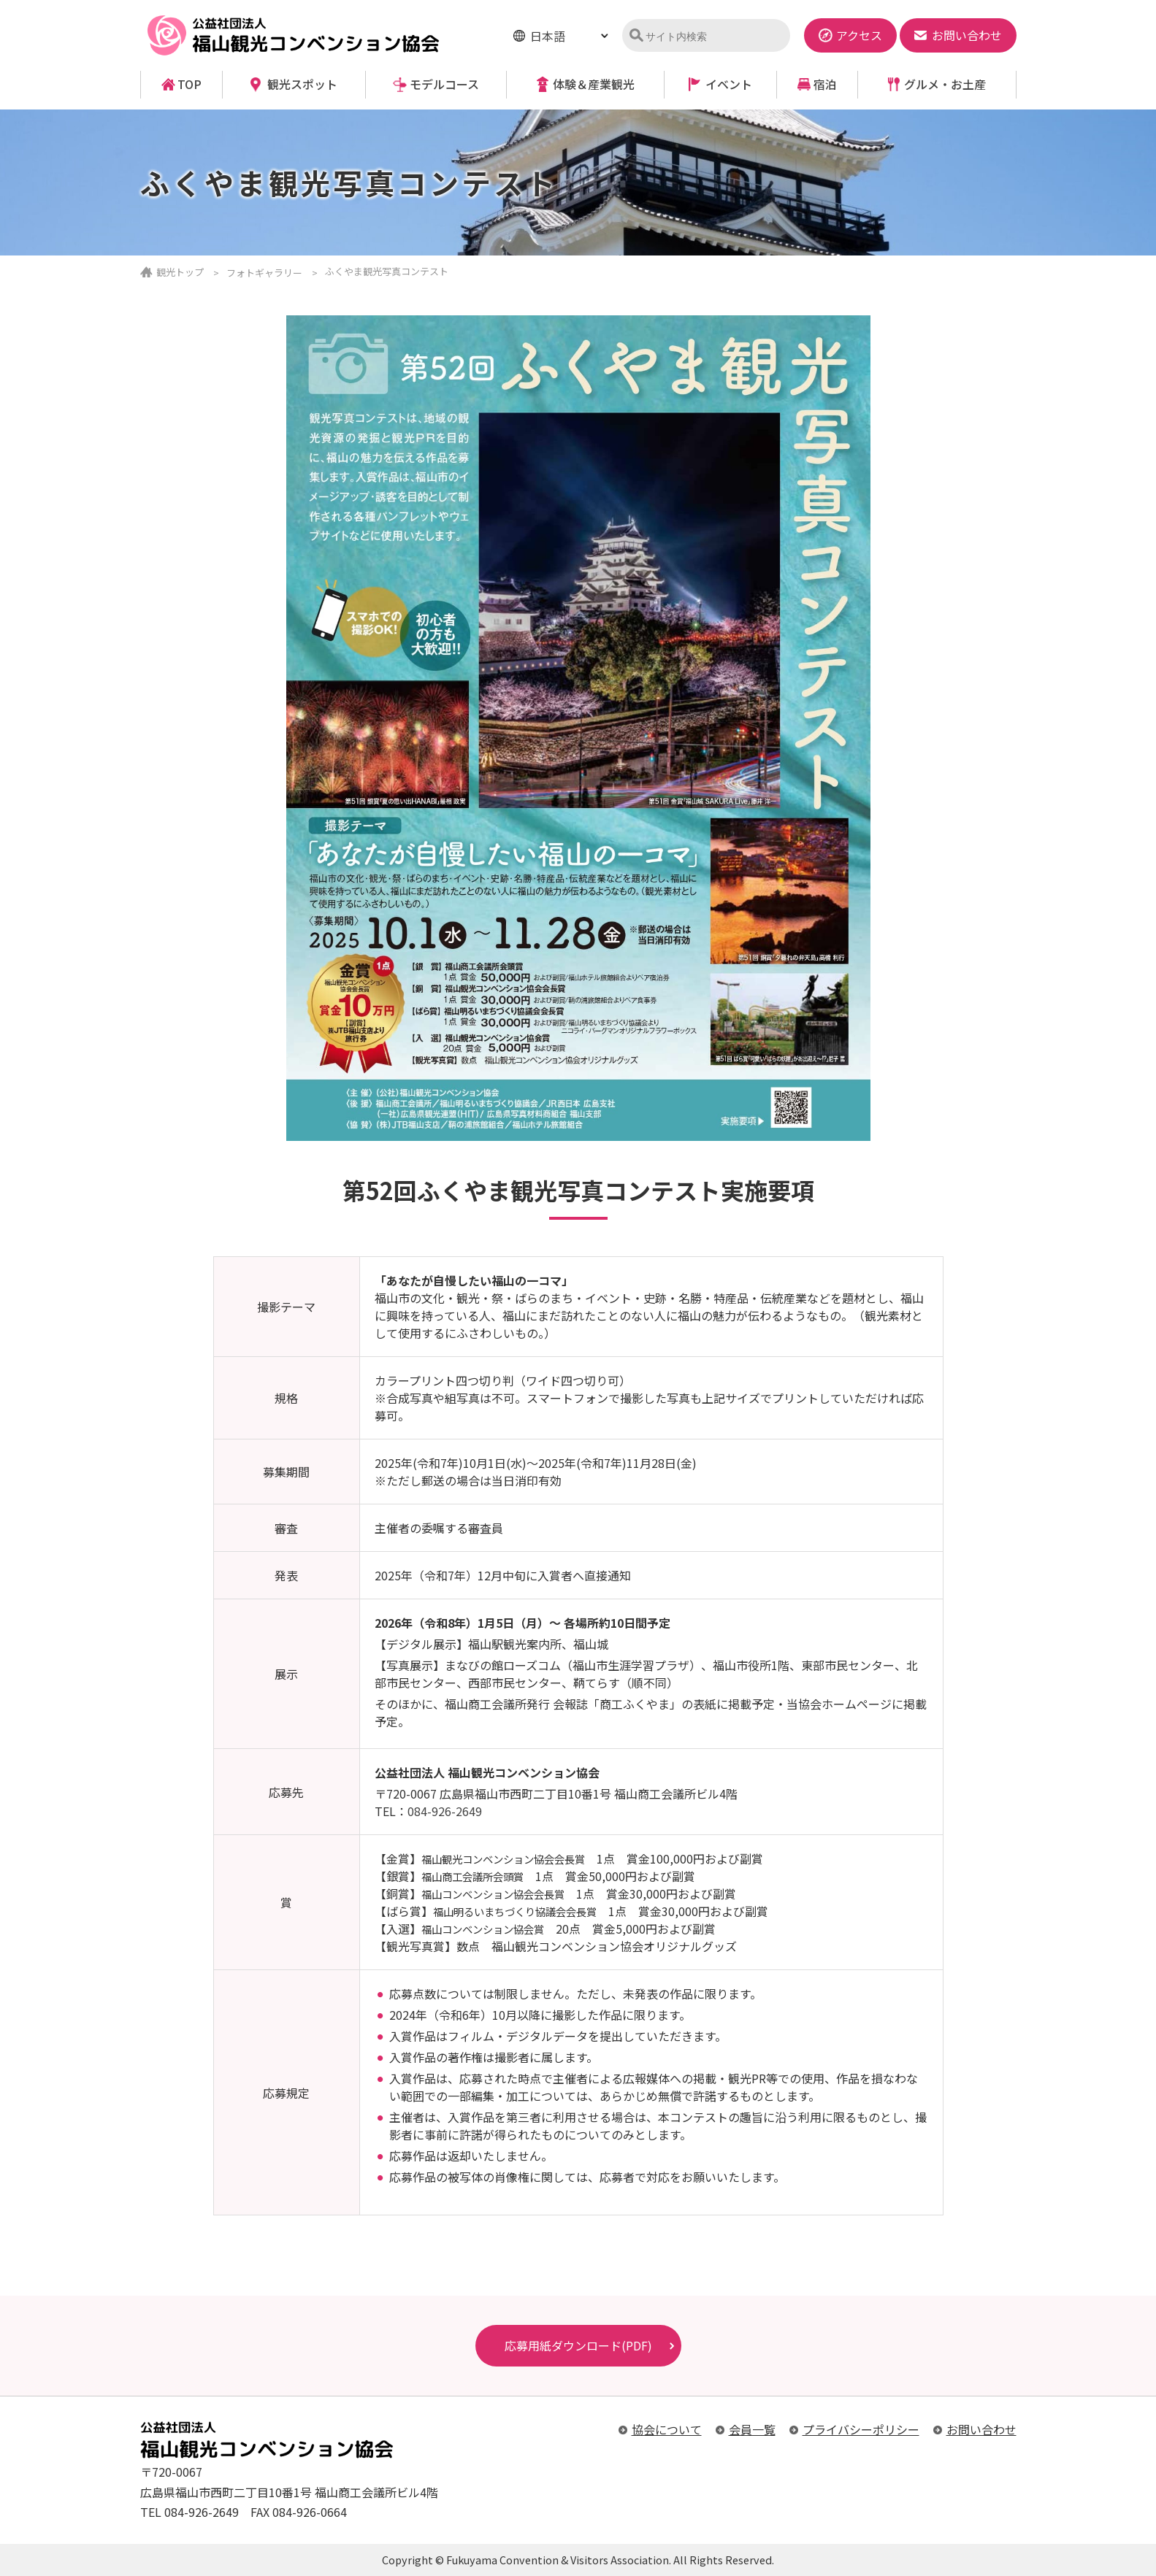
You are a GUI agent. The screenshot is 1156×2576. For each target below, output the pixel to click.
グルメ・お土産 (945, 84)
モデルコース (444, 84)
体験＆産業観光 (594, 84)
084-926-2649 (444, 1811)
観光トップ (180, 272)
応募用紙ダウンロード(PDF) (578, 2345)
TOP (189, 84)
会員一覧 (752, 2429)
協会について (667, 2429)
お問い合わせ (981, 2429)
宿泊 (825, 84)
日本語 (547, 36)
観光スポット (302, 84)
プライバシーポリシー (861, 2429)
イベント (728, 84)
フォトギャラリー (264, 272)
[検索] (712, 36)
